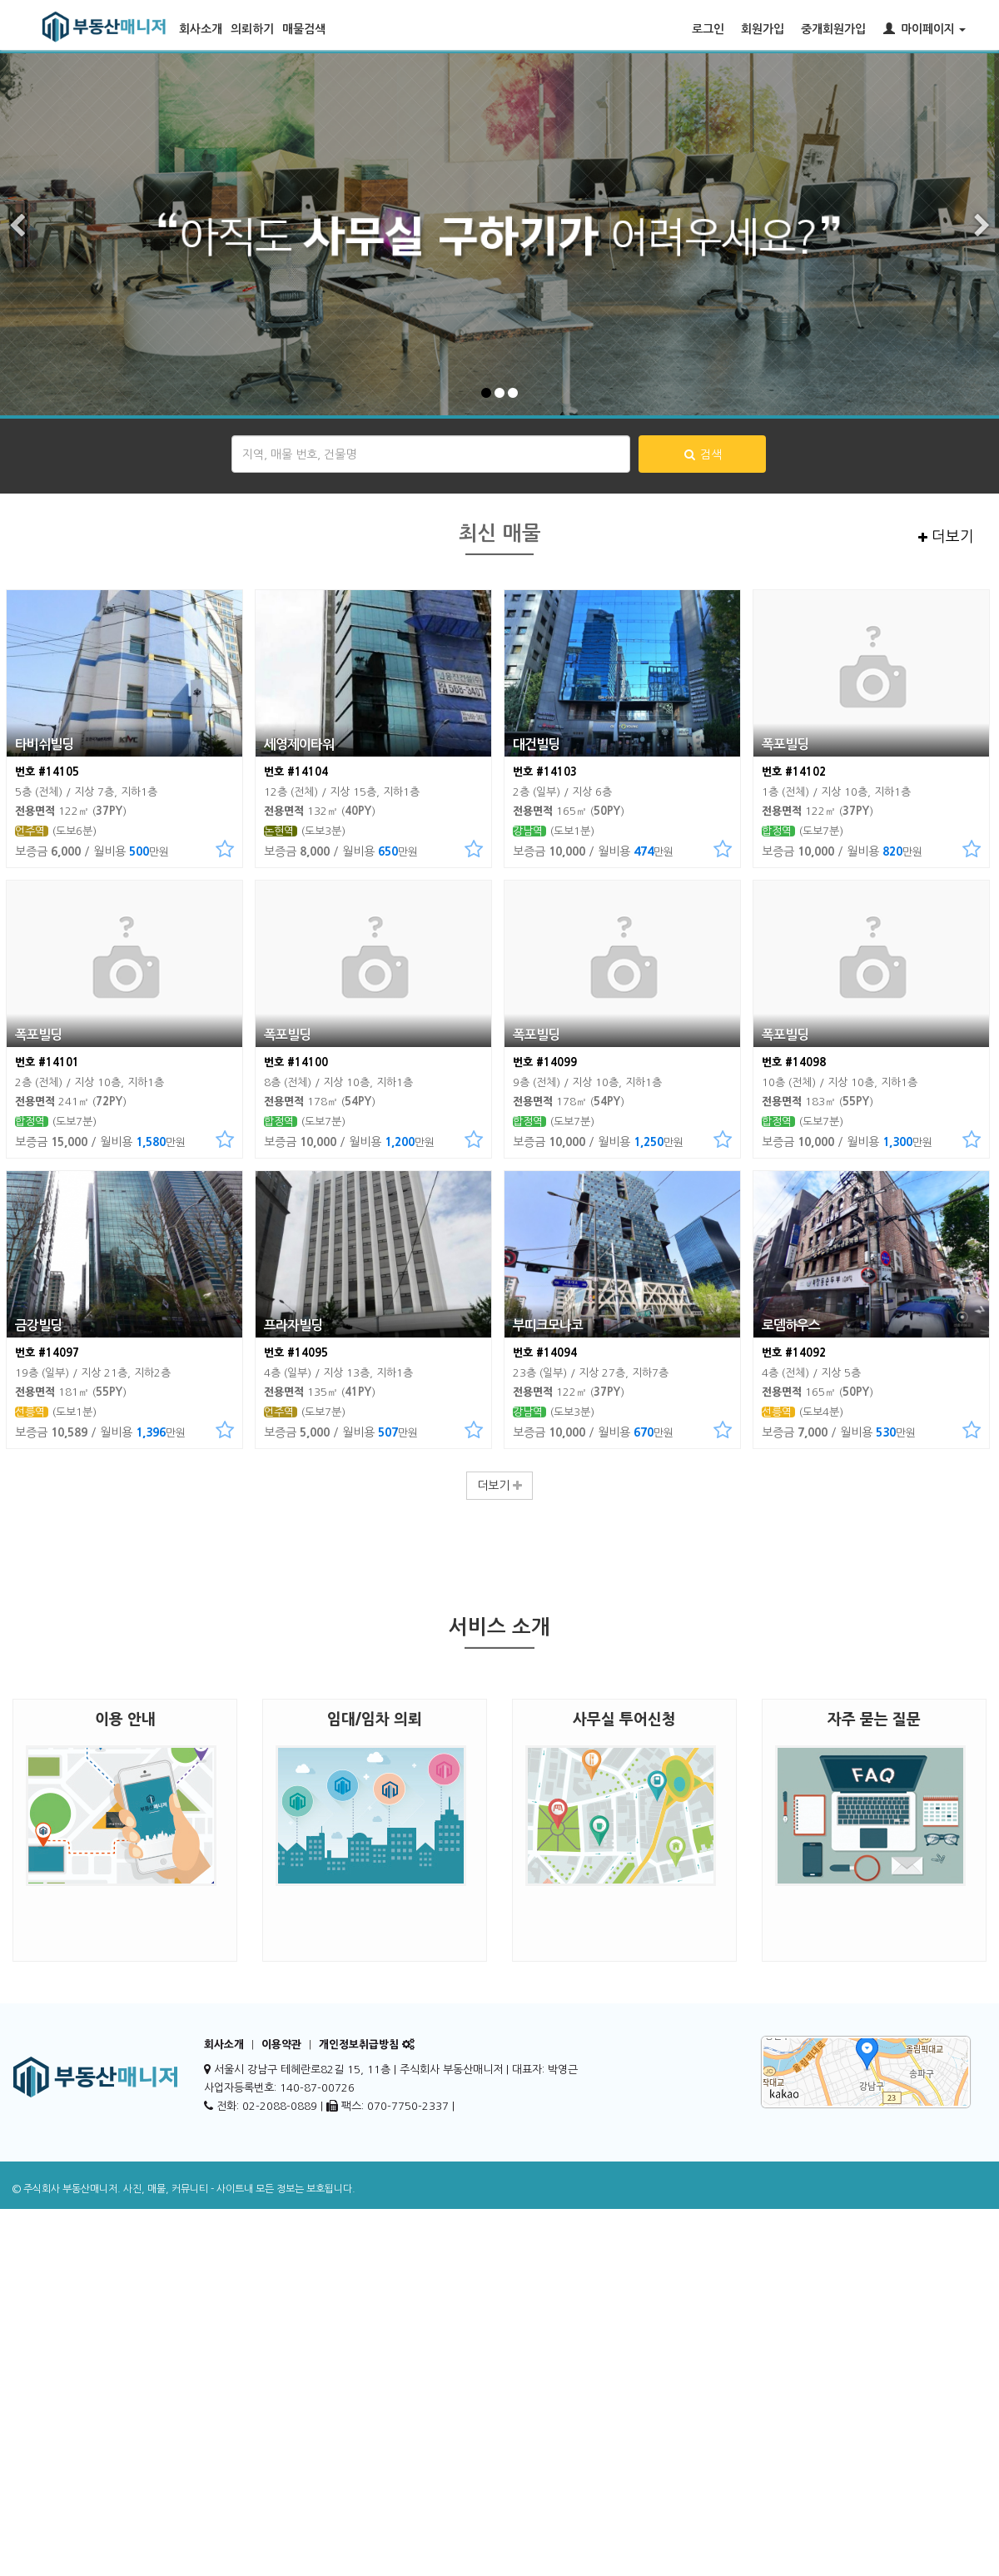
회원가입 (762, 29)
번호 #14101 (47, 1062)
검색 (702, 454)
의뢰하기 (252, 29)
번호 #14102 (794, 772)
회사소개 (200, 29)
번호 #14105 (47, 772)
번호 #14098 (794, 1062)
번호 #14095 (296, 1353)
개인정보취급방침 (359, 2044)
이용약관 (281, 2044)
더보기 (946, 536)
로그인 (708, 29)
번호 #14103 (545, 772)
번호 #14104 (296, 772)
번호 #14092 (794, 1353)
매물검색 (304, 29)
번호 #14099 (545, 1062)
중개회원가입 (833, 29)
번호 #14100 (296, 1062)
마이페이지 (924, 28)
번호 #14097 (47, 1353)
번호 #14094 (545, 1353)
